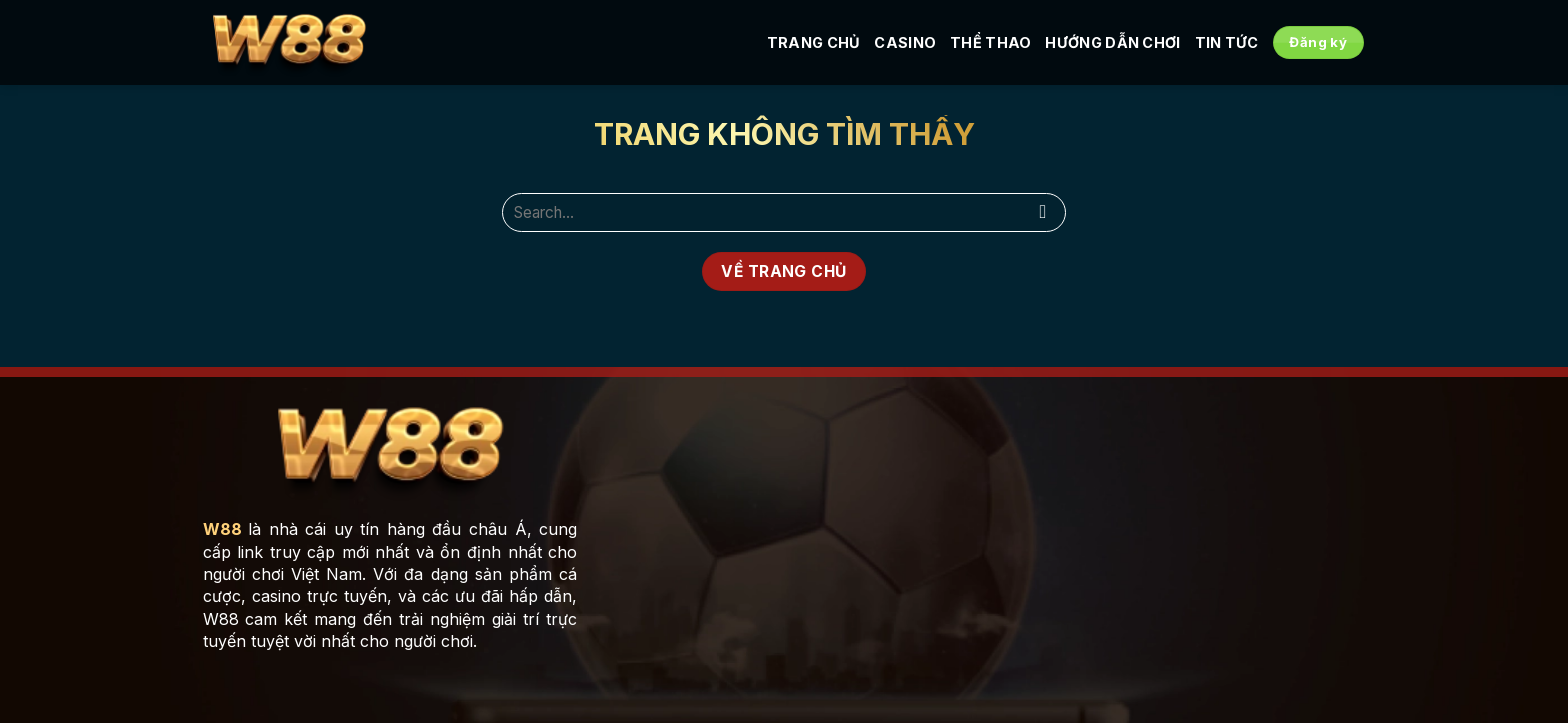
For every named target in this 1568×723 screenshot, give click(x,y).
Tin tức (1227, 42)
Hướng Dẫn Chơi (1112, 42)
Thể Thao (990, 42)
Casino (905, 42)
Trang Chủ (814, 42)
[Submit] (1043, 212)
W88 (222, 529)
